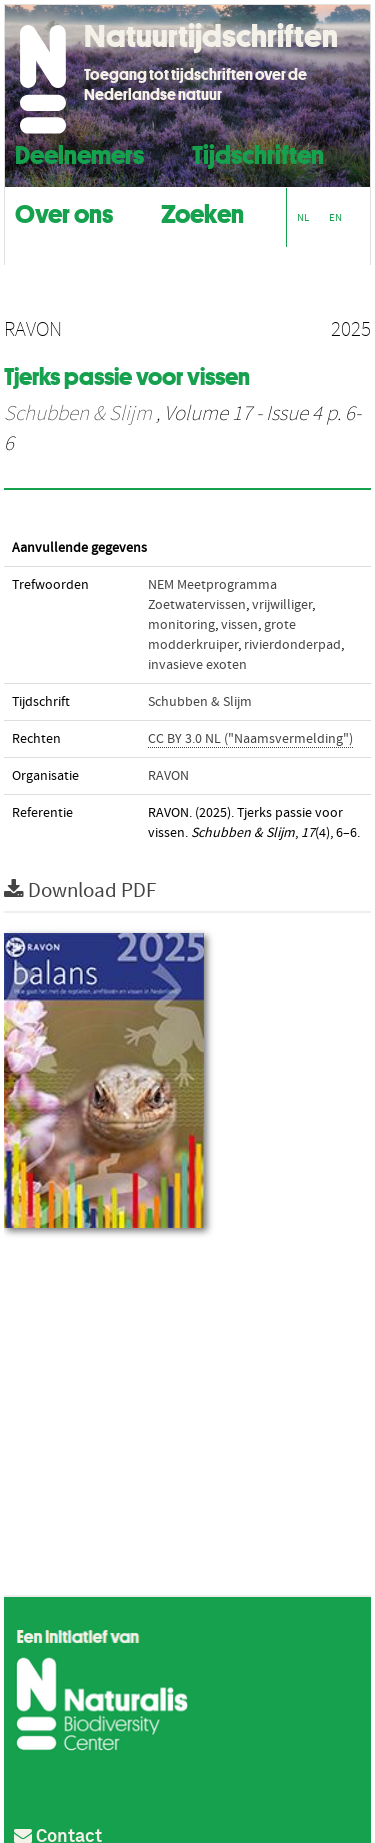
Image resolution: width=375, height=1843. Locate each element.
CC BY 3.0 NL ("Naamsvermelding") (250, 739)
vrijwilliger (282, 605)
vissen (239, 625)
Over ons (64, 211)
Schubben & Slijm (78, 414)
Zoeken (202, 211)
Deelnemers (79, 152)
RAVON (168, 776)
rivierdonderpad (292, 645)
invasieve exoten (197, 665)
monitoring (181, 625)
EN (335, 217)
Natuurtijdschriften (211, 36)
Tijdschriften (258, 152)
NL (303, 217)
